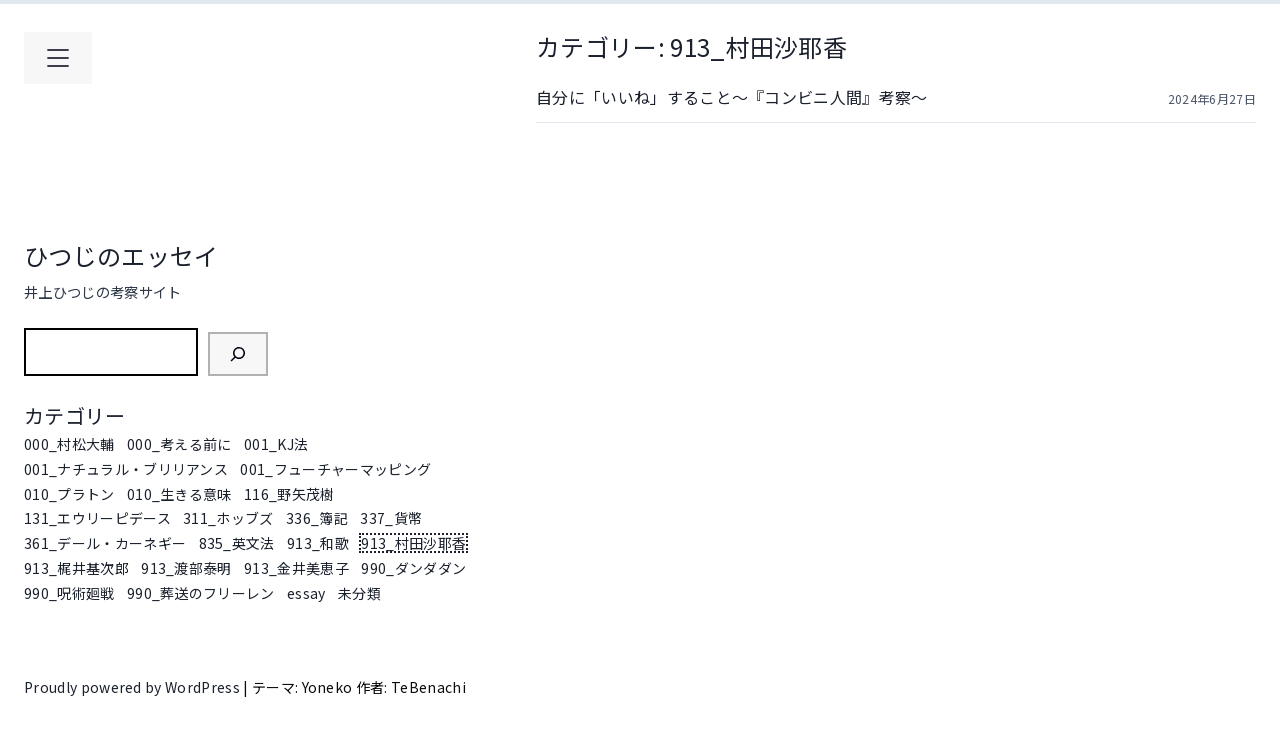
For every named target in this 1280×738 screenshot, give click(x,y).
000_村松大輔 (69, 444)
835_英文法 (237, 543)
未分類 (359, 593)
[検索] (238, 354)
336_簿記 (317, 518)
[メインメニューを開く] (58, 58)
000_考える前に (179, 444)
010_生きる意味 (179, 494)
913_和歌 (318, 543)
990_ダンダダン (413, 568)
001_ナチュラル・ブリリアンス (126, 469)
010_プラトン (69, 494)
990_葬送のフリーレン (201, 593)
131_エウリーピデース (97, 518)
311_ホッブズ (228, 518)
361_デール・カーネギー (105, 543)
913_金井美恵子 (296, 568)
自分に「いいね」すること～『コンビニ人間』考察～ (732, 97)
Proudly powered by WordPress (133, 687)
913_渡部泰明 (186, 568)
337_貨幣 (391, 518)
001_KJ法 (276, 444)
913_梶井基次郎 (76, 568)
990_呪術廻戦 (69, 593)
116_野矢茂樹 (289, 494)
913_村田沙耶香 (413, 543)
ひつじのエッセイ (121, 255)
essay (306, 593)
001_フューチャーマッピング (335, 469)
